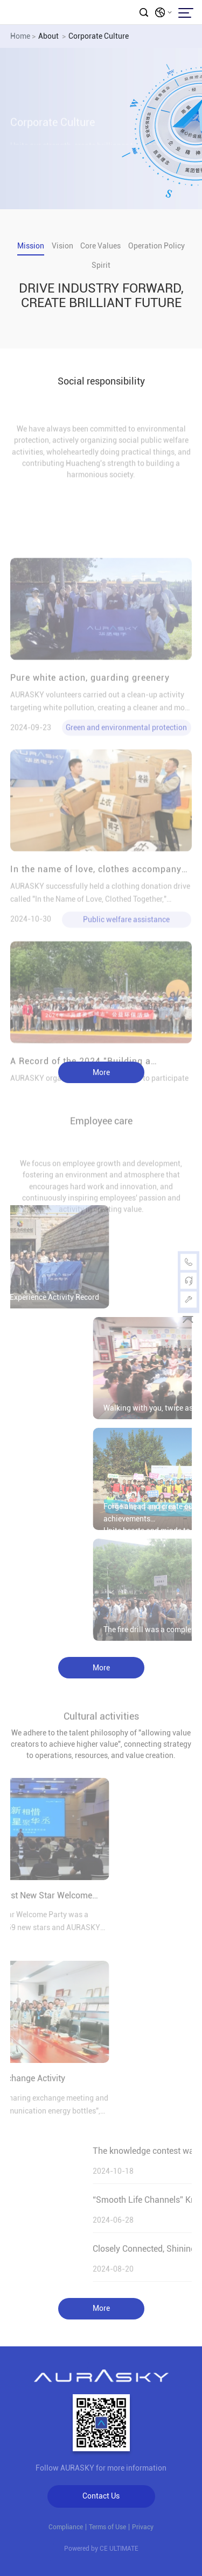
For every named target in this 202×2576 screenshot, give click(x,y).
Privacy (143, 2527)
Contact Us (101, 2496)
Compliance (65, 2527)
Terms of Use (107, 2527)
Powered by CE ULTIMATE (101, 2548)
